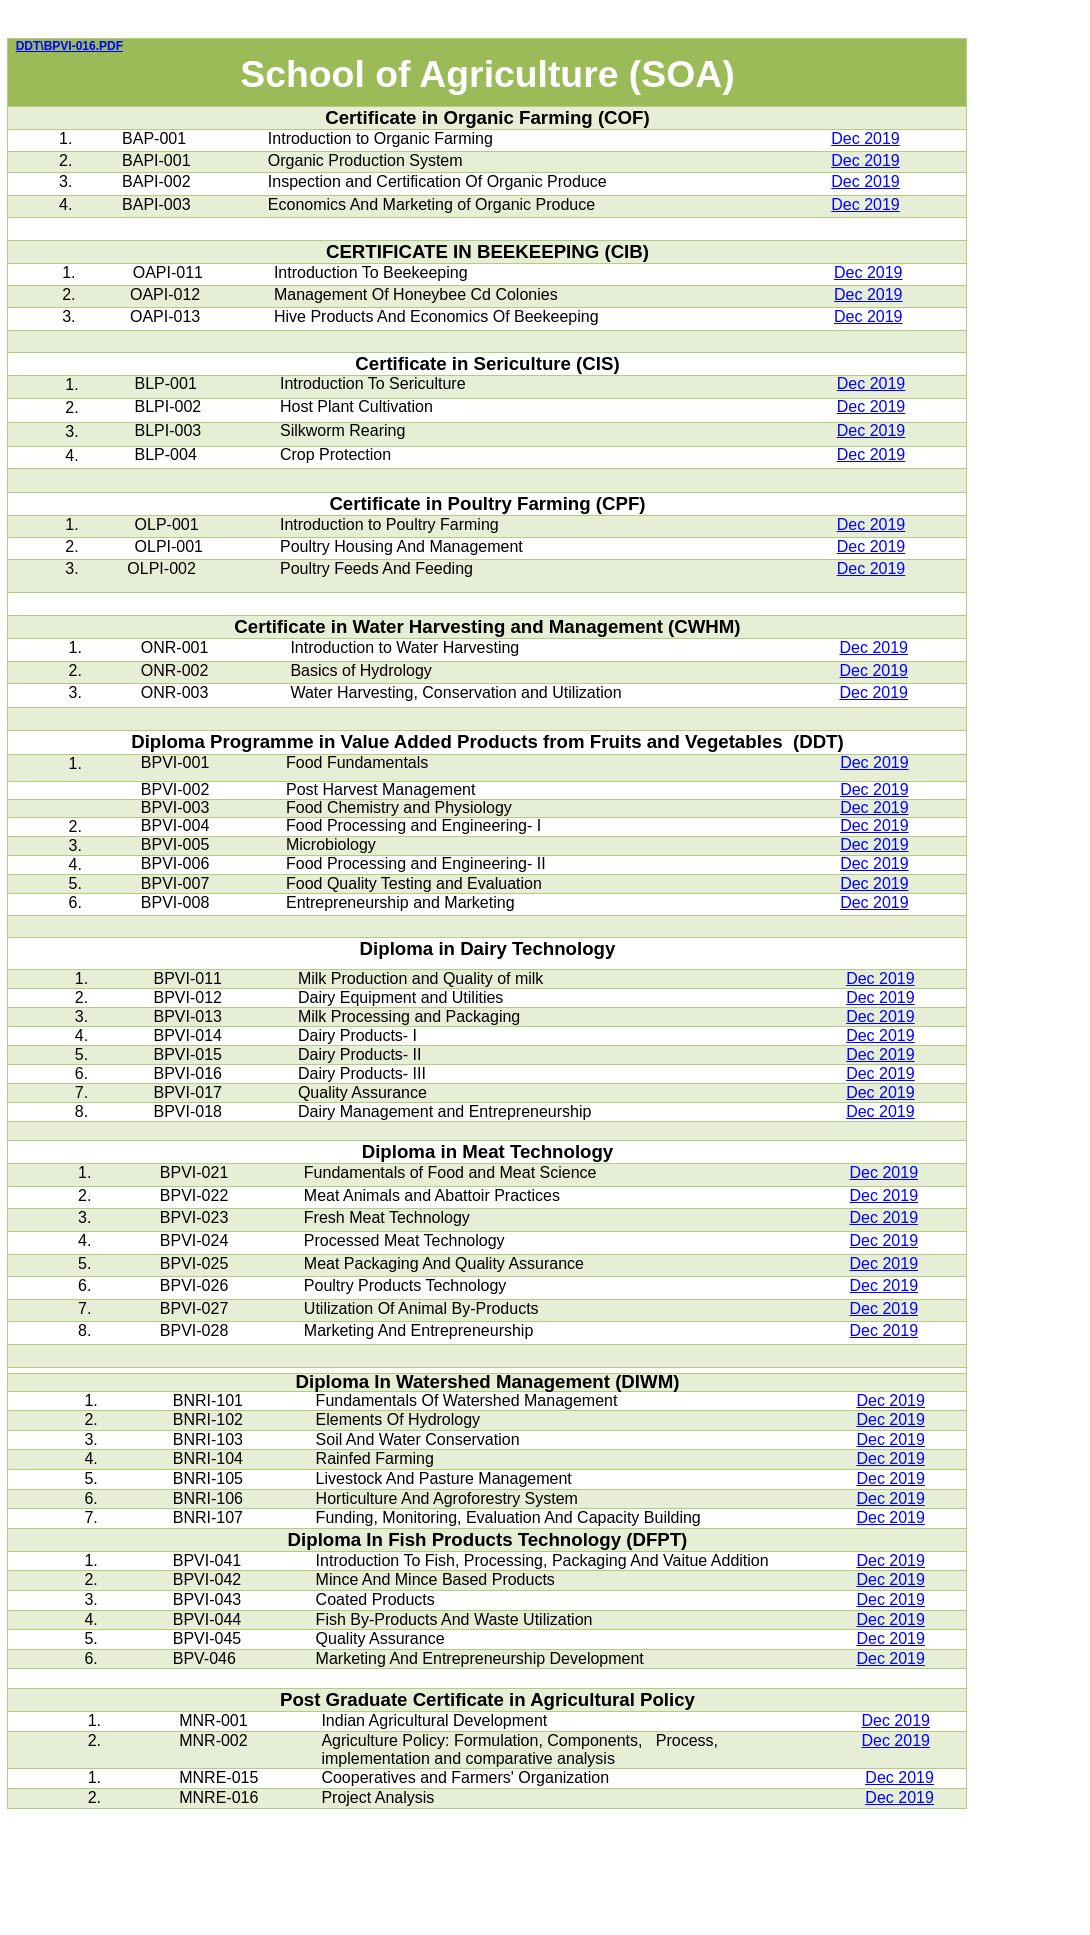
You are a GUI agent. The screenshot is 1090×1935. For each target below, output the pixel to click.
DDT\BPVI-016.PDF (69, 46)
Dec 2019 (865, 138)
